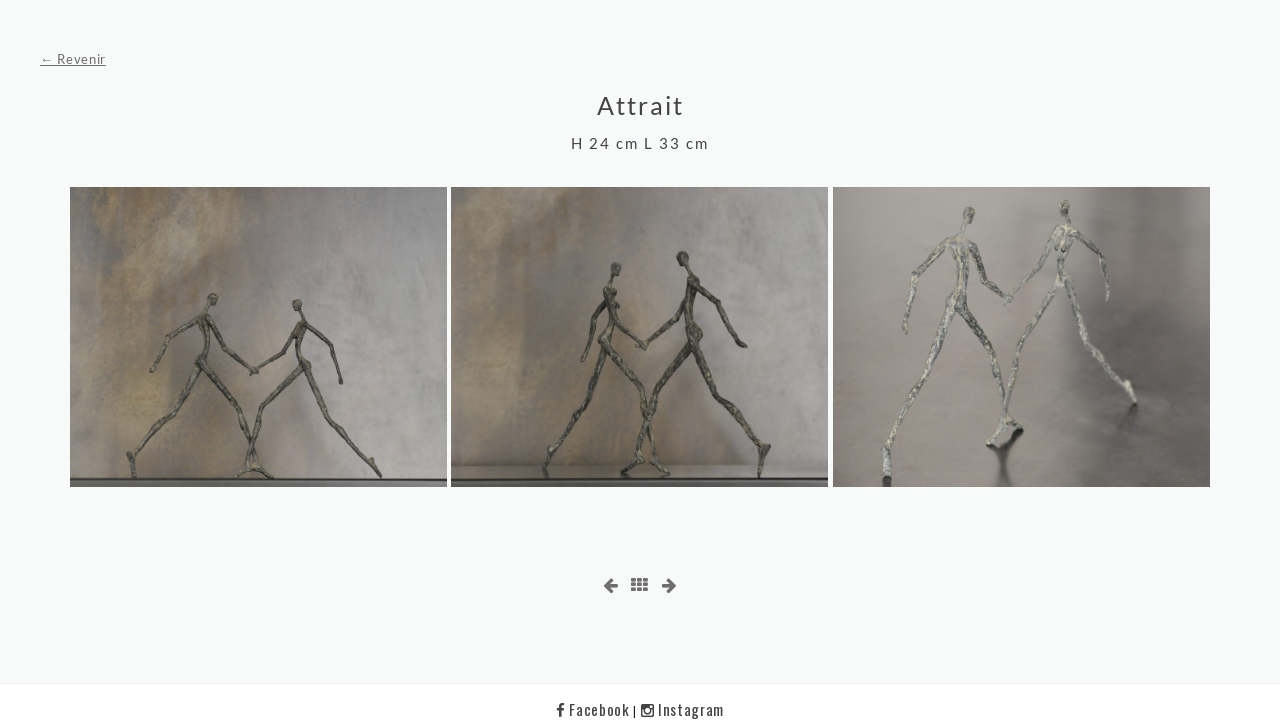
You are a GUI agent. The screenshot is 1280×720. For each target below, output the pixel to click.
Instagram (682, 709)
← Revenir (73, 59)
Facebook (594, 709)
